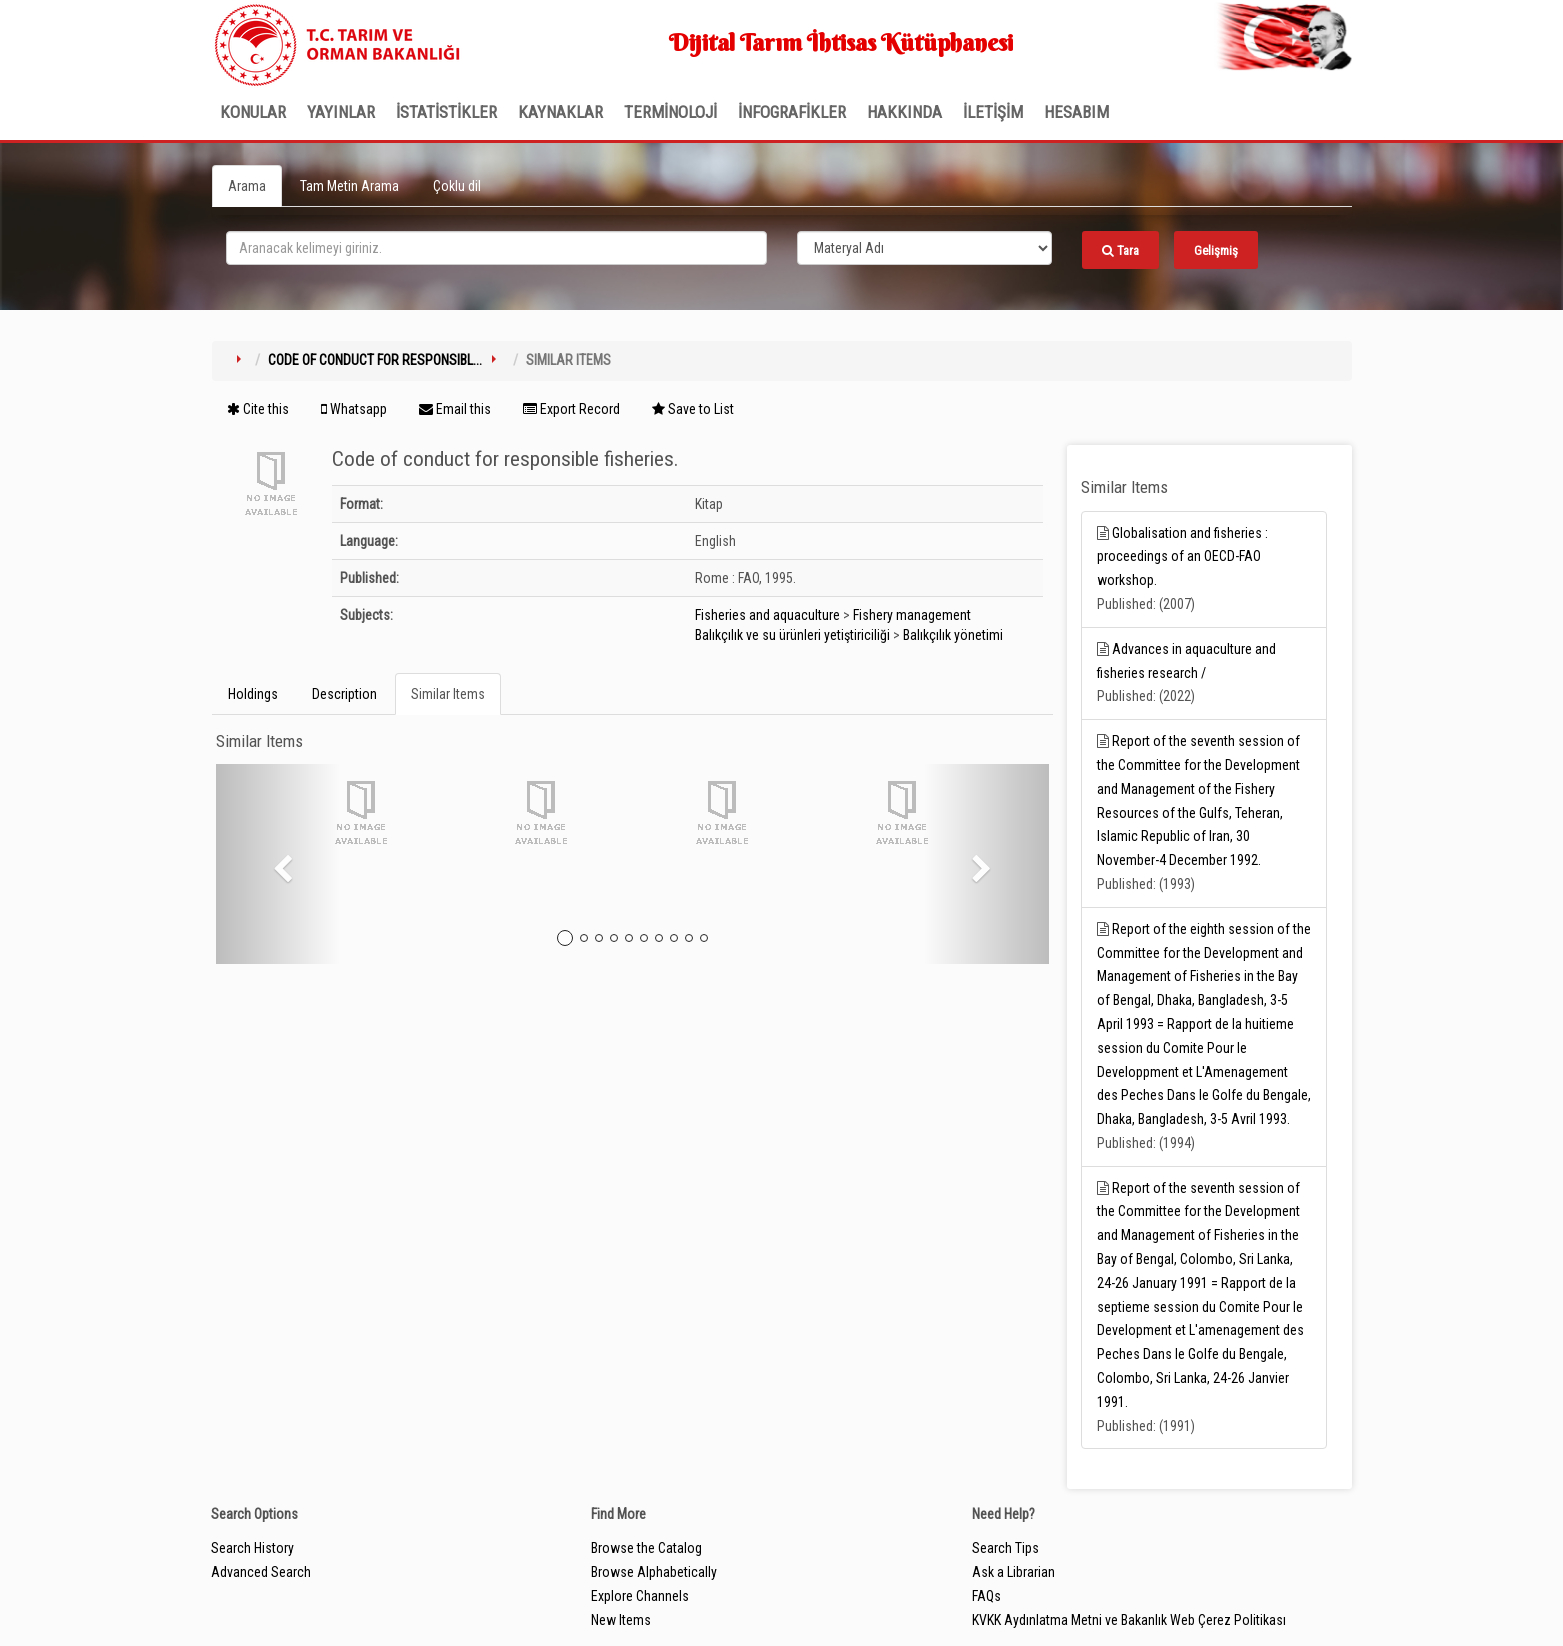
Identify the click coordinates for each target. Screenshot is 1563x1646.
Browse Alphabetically (654, 1572)
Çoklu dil (457, 186)
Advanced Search (261, 1572)
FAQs (986, 1596)
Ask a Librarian (1013, 1572)
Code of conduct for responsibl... (375, 360)
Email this (455, 409)
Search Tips (1005, 1548)
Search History (252, 1548)
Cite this (258, 409)
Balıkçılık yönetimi (953, 635)
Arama (247, 186)
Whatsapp (354, 409)
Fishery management (912, 615)
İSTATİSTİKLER (446, 112)
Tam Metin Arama (349, 186)
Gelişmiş (1216, 250)
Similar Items (448, 694)
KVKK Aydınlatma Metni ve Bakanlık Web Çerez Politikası (1129, 1620)
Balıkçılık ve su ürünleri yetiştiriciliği (792, 635)
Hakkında (904, 112)
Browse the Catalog (646, 1548)
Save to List (693, 409)
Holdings (253, 694)
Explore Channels (640, 1596)
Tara (1120, 250)
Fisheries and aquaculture (767, 615)
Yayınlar (341, 112)
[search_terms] (496, 248)
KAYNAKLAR (560, 112)
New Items (621, 1620)
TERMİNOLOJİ (670, 112)
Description (344, 694)
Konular (253, 112)
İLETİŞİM (993, 112)
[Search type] (925, 248)
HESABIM (1076, 112)
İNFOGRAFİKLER (792, 112)
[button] (278, 864)
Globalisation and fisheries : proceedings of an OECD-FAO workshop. (1182, 557)
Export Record (571, 409)
